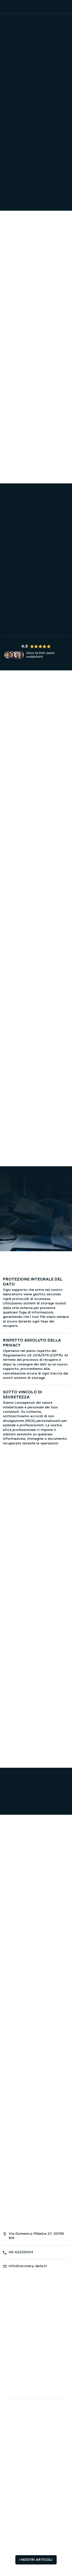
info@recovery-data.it (28, 2266)
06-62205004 (21, 2252)
